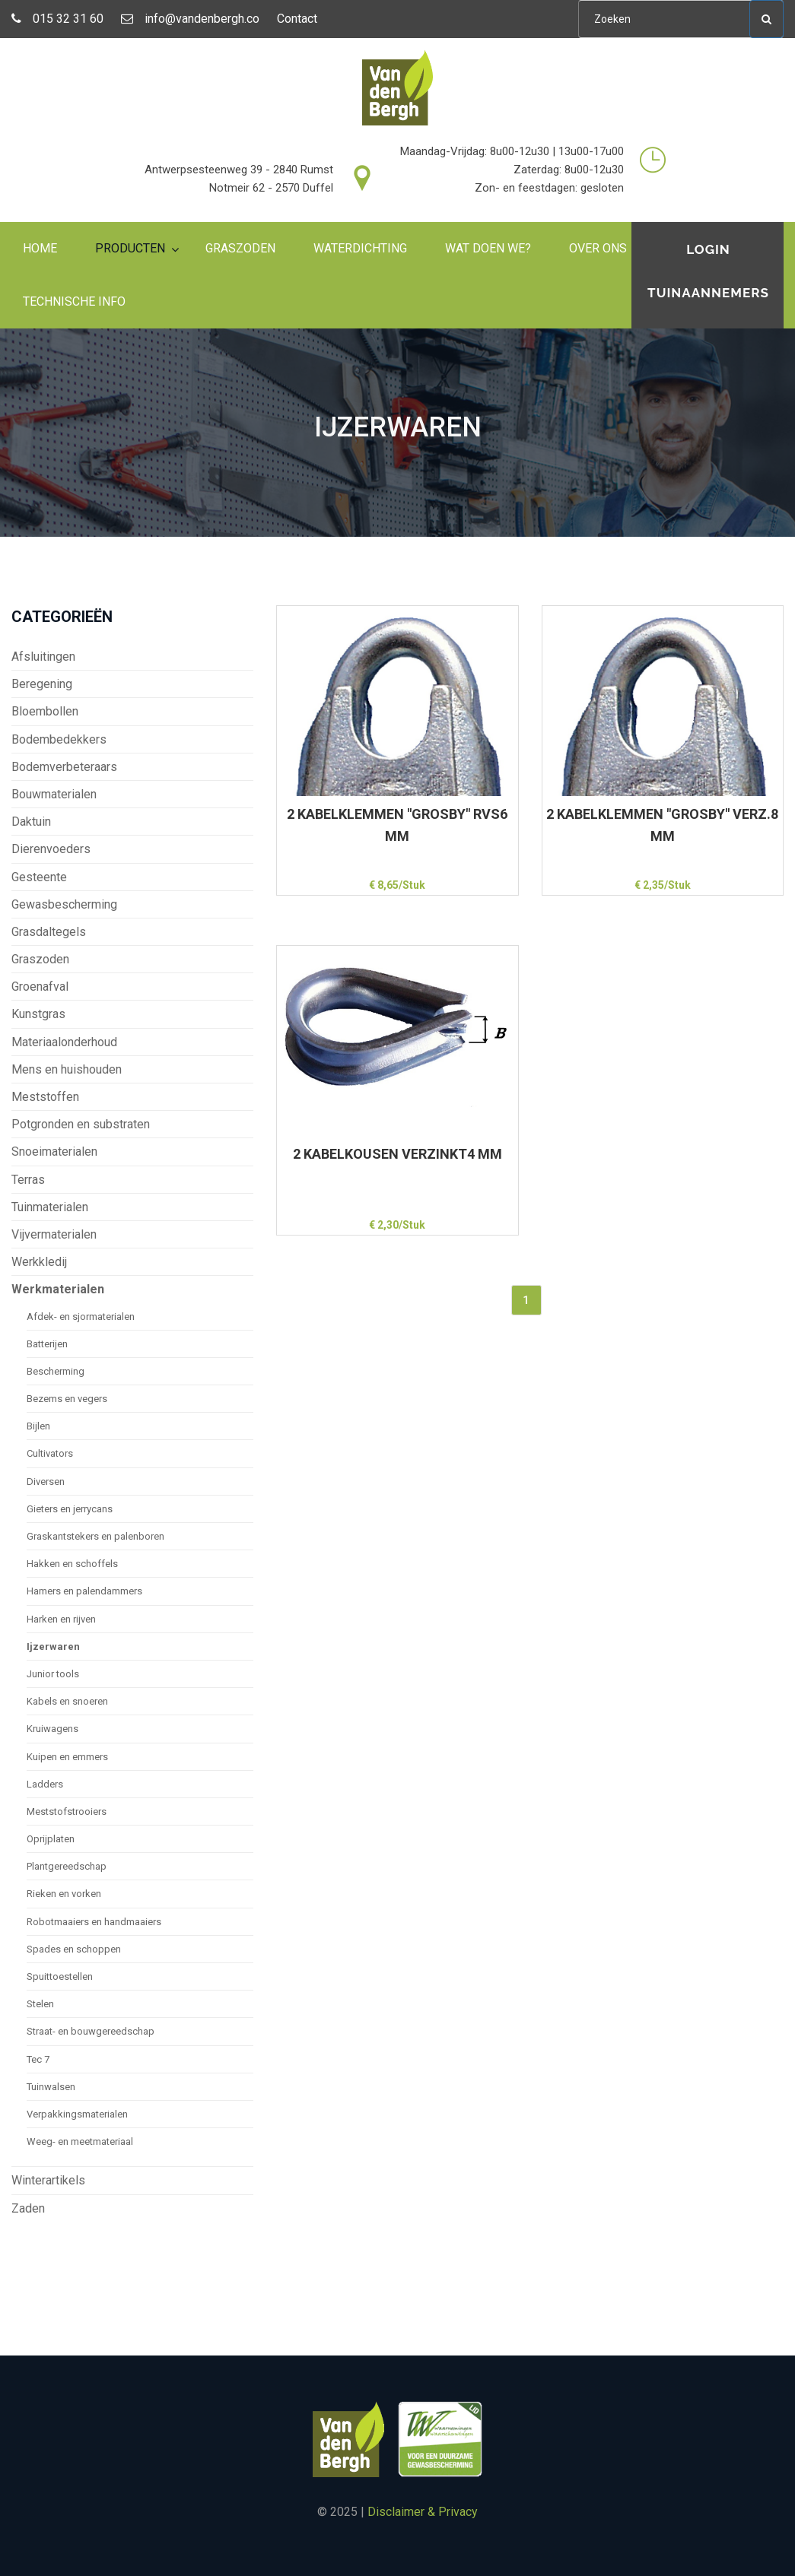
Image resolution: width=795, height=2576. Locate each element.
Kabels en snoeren (67, 1701)
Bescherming (55, 1371)
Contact (297, 18)
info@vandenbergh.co (190, 18)
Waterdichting (360, 248)
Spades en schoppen (74, 1949)
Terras (28, 1179)
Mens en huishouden (66, 1069)
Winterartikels (48, 2180)
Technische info (74, 301)
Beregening (41, 684)
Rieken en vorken (64, 1893)
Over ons (598, 248)
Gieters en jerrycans (70, 1509)
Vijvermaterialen (54, 1234)
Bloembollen (44, 711)
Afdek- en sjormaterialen (81, 1316)
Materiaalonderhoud (64, 1042)
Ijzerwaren (53, 1646)
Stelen (40, 2004)
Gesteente (39, 877)
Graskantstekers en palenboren (95, 1536)
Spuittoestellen (60, 1976)
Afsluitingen (43, 656)
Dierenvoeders (51, 849)
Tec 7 (38, 2059)
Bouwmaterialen (54, 794)
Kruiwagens (52, 1728)
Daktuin (31, 821)
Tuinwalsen (51, 2086)
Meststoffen (45, 1097)
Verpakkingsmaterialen (77, 2114)
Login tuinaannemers (708, 271)
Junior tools (53, 1674)
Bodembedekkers (59, 739)
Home (40, 248)
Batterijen (47, 1344)
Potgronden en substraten (80, 1124)
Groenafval (39, 986)
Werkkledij (39, 1262)
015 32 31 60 (57, 18)
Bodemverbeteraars (64, 767)
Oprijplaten (51, 1839)
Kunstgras (38, 1014)
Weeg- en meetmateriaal (80, 2141)
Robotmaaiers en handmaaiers (94, 1921)
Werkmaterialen (57, 1289)
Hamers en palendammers (84, 1591)
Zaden (28, 2208)
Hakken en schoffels (72, 1563)
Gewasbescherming (64, 904)
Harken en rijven (61, 1619)
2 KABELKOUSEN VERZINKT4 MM (397, 1154)
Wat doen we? (488, 248)
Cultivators (50, 1453)
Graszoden (240, 248)
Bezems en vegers (67, 1398)
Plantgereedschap (67, 1866)
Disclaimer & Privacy (422, 2512)
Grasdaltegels (48, 932)
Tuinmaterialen (49, 1207)
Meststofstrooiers (67, 1811)
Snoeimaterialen (54, 1151)
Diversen (46, 1481)
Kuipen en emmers (67, 1756)
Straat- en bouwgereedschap (90, 2031)
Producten (130, 248)
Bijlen (38, 1426)
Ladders (45, 1784)
